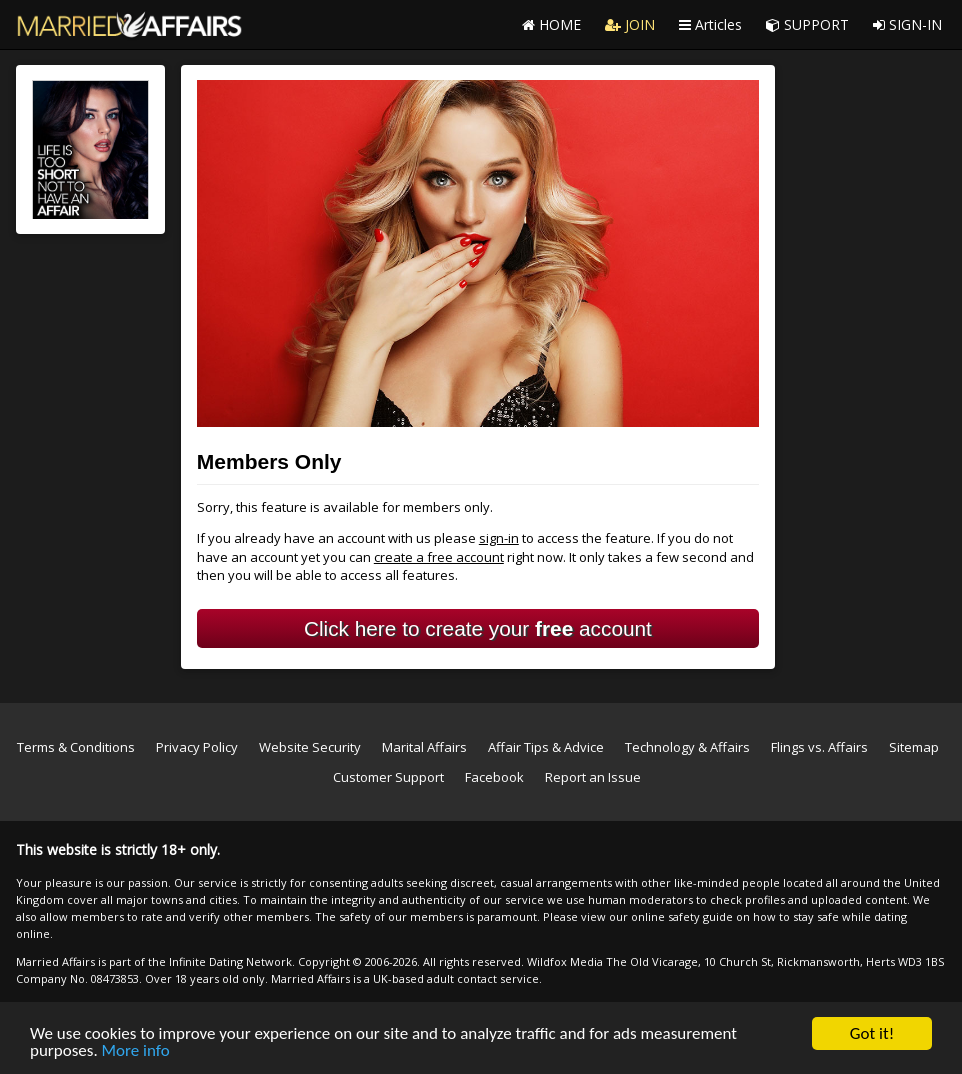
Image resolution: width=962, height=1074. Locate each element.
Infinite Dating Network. (232, 961)
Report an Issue (593, 777)
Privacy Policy (197, 747)
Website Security (310, 747)
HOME (551, 24)
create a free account (439, 557)
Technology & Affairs (687, 747)
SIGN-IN (907, 24)
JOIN (630, 24)
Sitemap (914, 747)
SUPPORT (807, 24)
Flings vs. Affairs (819, 747)
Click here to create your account (478, 628)
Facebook (494, 777)
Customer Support (388, 777)
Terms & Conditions (76, 747)
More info (136, 1051)
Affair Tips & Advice (546, 747)
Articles (710, 24)
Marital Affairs (424, 747)
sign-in (499, 538)
